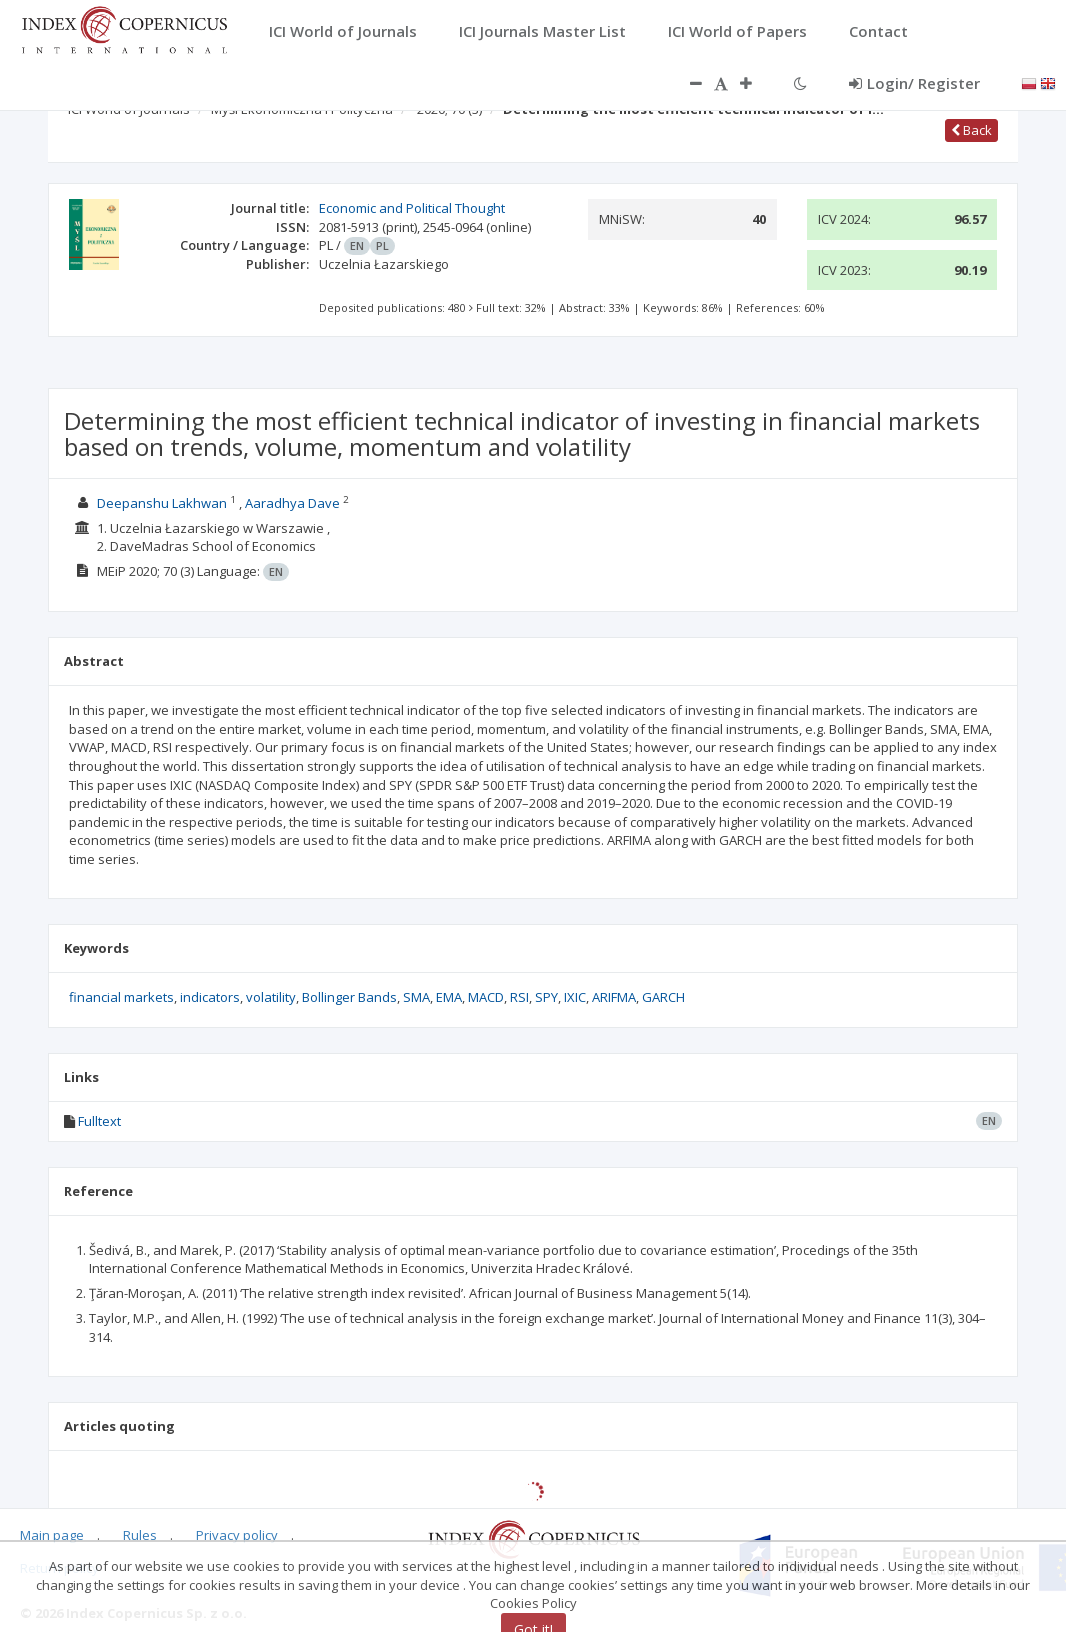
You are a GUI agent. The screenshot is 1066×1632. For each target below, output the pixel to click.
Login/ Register (914, 83)
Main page (52, 1535)
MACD (486, 997)
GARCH (663, 997)
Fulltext (99, 1121)
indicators (210, 997)
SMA (416, 997)
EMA (449, 997)
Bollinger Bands (349, 997)
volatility (271, 997)
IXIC (575, 997)
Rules (140, 1535)
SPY (546, 997)
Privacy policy (237, 1535)
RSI (519, 997)
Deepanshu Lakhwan (162, 503)
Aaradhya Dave (292, 503)
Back (971, 130)
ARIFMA (614, 997)
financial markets (121, 997)
